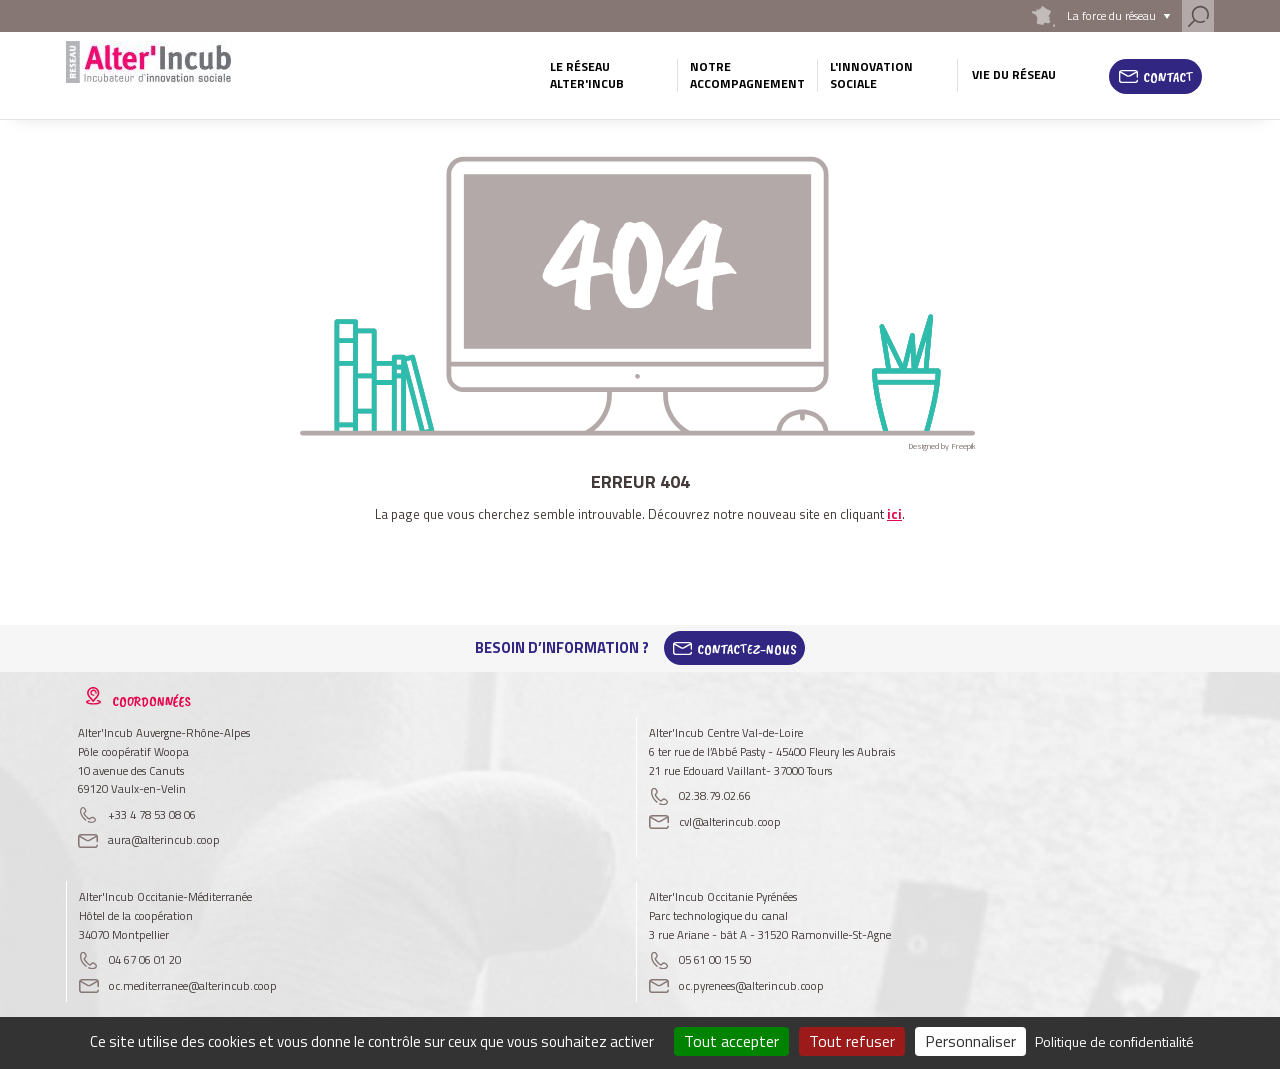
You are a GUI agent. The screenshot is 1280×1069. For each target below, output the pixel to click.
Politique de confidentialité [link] (1114, 1041)
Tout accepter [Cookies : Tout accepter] (731, 1041)
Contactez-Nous (747, 648)
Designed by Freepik (942, 446)
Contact (1168, 77)
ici (894, 514)
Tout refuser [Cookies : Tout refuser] (852, 1041)
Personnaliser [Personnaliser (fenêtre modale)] (970, 1041)
